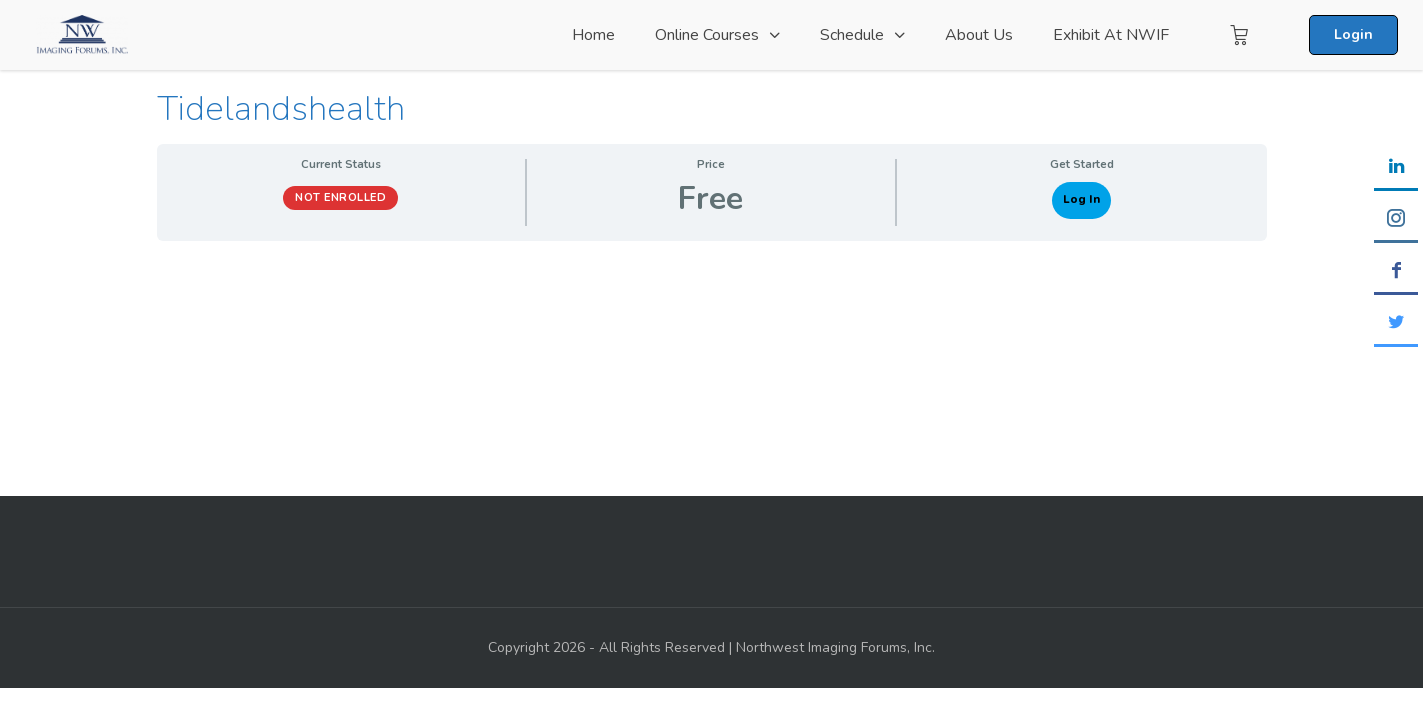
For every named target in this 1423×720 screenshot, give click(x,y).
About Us (979, 35)
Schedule (852, 35)
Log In (1081, 199)
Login (1353, 34)
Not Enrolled (340, 197)
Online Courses (707, 35)
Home (593, 35)
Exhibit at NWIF (1111, 35)
